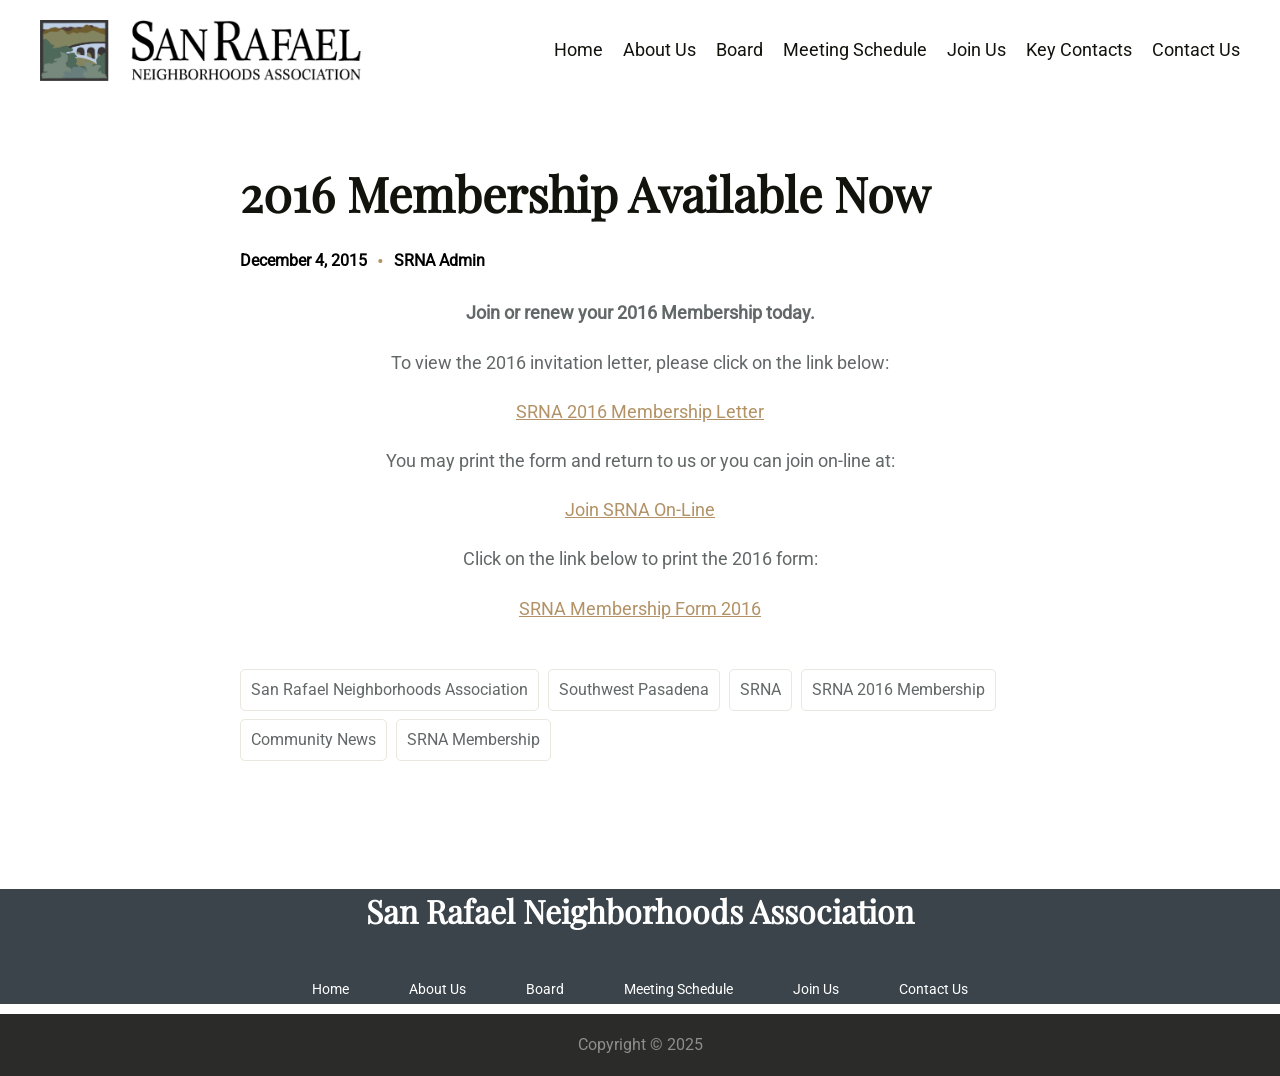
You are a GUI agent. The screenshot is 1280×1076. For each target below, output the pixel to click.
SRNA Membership (473, 739)
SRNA (760, 689)
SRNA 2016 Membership (898, 689)
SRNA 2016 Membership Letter (640, 411)
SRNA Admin (439, 260)
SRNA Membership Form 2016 (640, 608)
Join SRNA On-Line (640, 509)
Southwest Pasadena (634, 689)
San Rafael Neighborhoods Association (389, 689)
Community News (313, 739)
